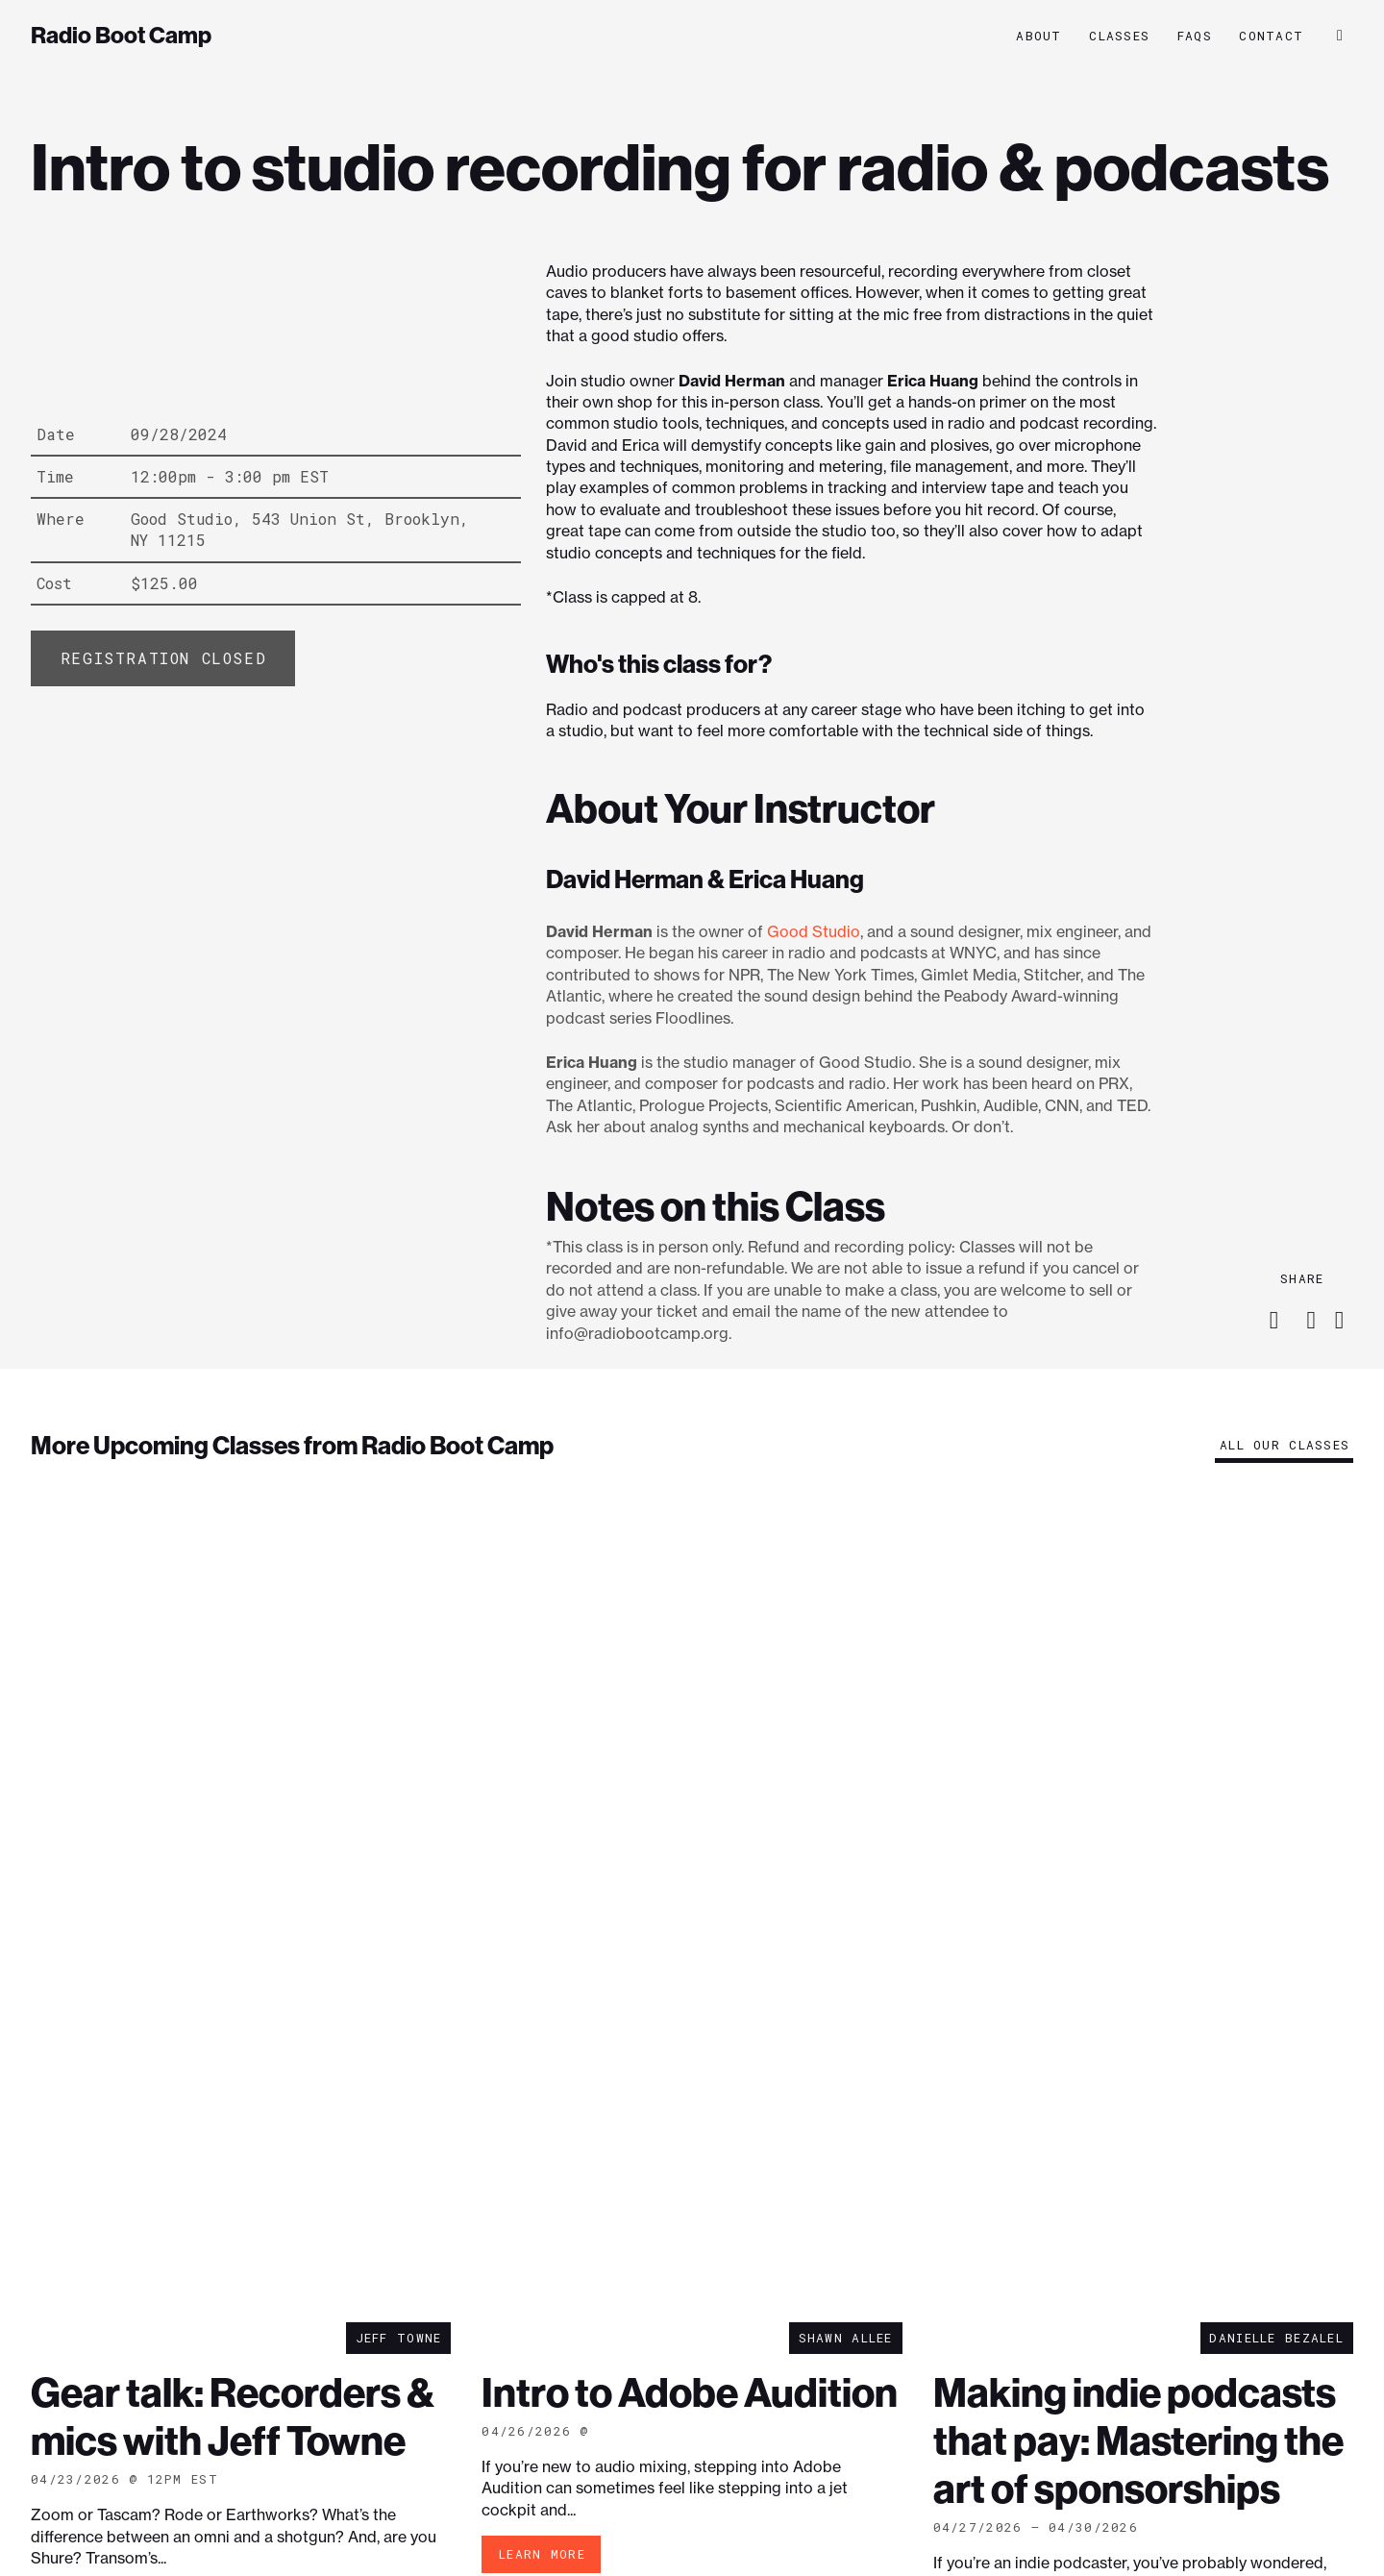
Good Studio (813, 931)
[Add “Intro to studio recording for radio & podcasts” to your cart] (163, 658)
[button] (1340, 35)
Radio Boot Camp (121, 35)
